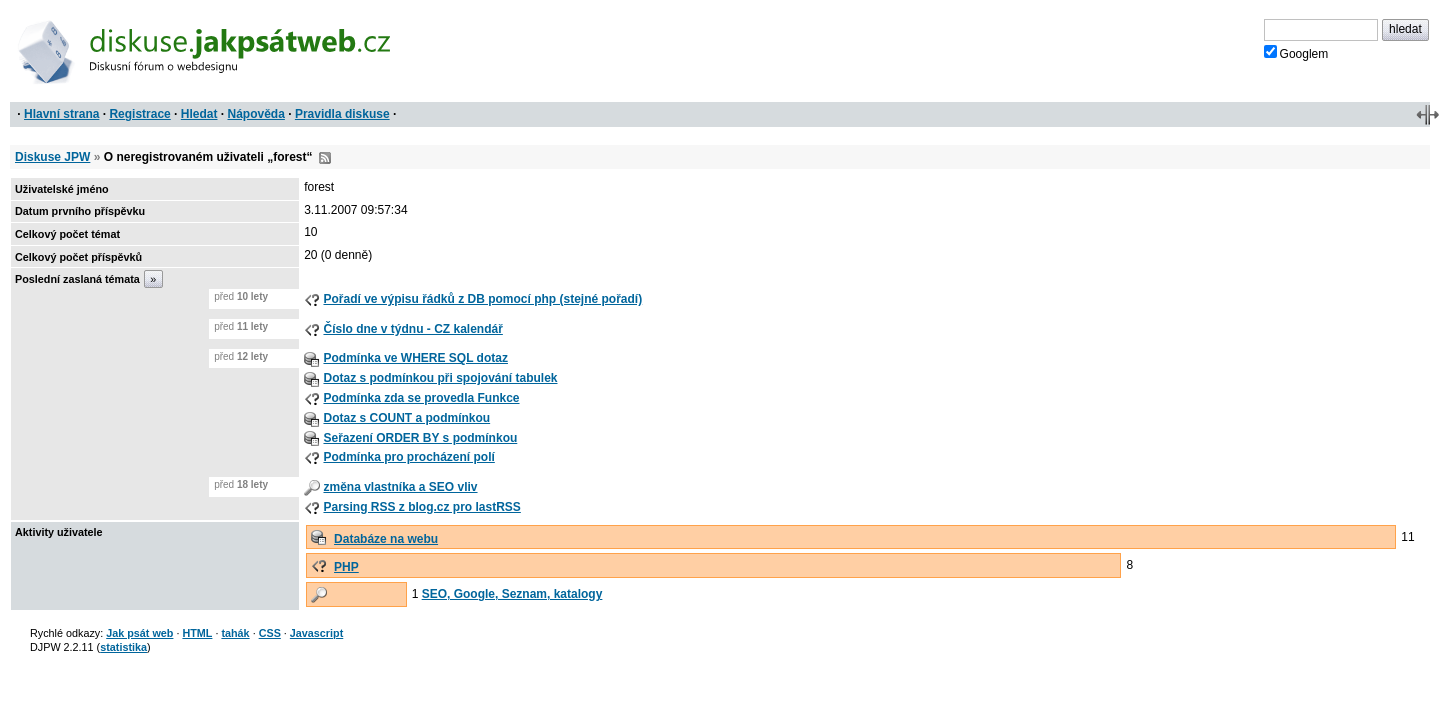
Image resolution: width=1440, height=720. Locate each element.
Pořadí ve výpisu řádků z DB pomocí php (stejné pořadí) (482, 299)
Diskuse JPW (52, 157)
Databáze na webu (386, 539)
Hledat (199, 114)
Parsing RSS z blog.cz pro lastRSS (421, 507)
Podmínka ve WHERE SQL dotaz (415, 358)
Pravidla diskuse (342, 114)
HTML (197, 633)
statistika (123, 647)
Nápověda (256, 114)
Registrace (139, 114)
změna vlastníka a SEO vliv (400, 487)
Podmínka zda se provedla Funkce (421, 398)
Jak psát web (139, 633)
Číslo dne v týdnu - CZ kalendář (412, 329)
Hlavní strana (61, 114)
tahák (235, 633)
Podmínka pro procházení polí (408, 457)
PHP (346, 567)
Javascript (316, 633)
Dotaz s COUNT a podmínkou (406, 418)
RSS (325, 158)
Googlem (1296, 53)
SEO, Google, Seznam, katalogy (512, 594)
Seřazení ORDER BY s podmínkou (420, 438)
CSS (270, 633)
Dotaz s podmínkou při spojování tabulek (440, 378)
